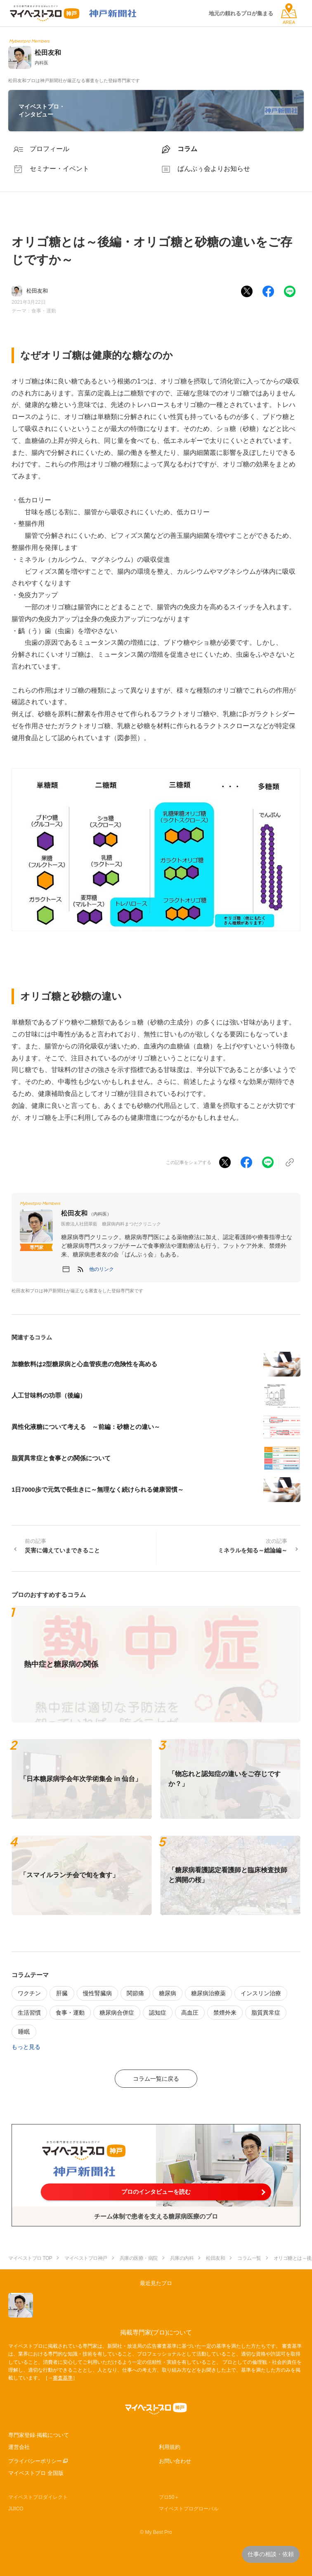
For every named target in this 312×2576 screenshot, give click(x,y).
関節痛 (135, 1993)
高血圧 (190, 2012)
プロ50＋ (169, 2497)
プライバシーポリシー (35, 2461)
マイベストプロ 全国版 (36, 2473)
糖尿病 (167, 1993)
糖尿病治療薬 (208, 1993)
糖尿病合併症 (116, 2012)
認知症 (157, 2012)
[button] (101, 1269)
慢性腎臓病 (97, 1993)
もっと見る (26, 2047)
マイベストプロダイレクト (38, 2497)
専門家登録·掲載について (38, 2435)
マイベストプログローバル (188, 2509)
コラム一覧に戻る (156, 2078)
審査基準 (63, 2378)
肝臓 (62, 1993)
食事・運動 (43, 311)
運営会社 (19, 2447)
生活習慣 (29, 2012)
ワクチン (29, 1993)
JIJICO (16, 2509)
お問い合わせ (175, 2461)
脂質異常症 (265, 2012)
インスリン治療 (261, 1993)
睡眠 (24, 2031)
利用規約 (169, 2447)
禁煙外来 (224, 2012)
